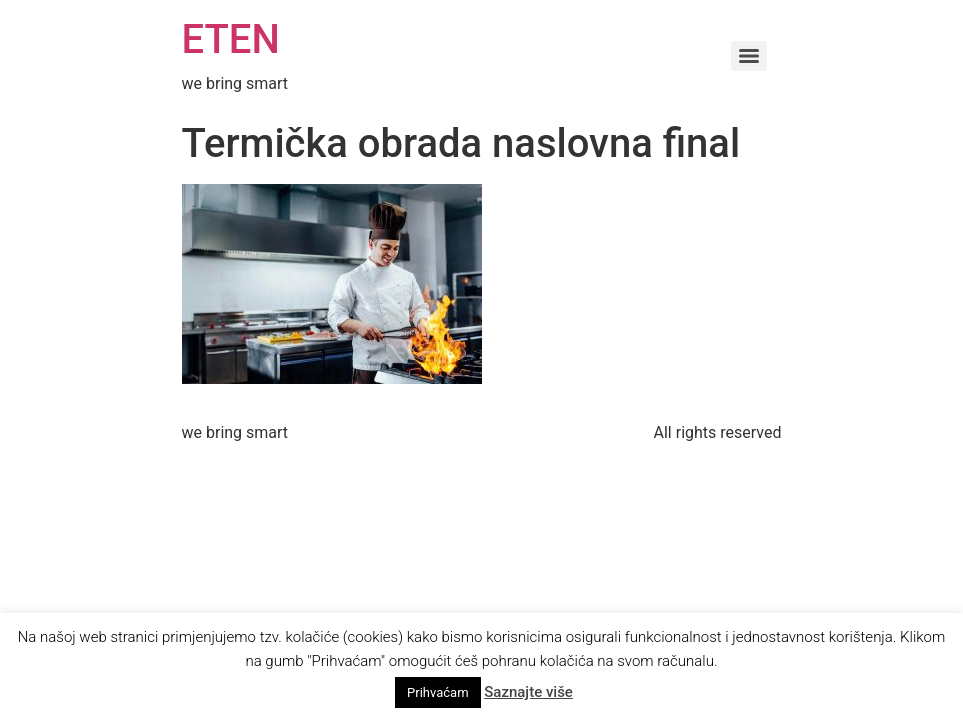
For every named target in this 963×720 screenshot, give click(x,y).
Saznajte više (528, 692)
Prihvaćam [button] (437, 692)
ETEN (231, 39)
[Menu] (749, 56)
